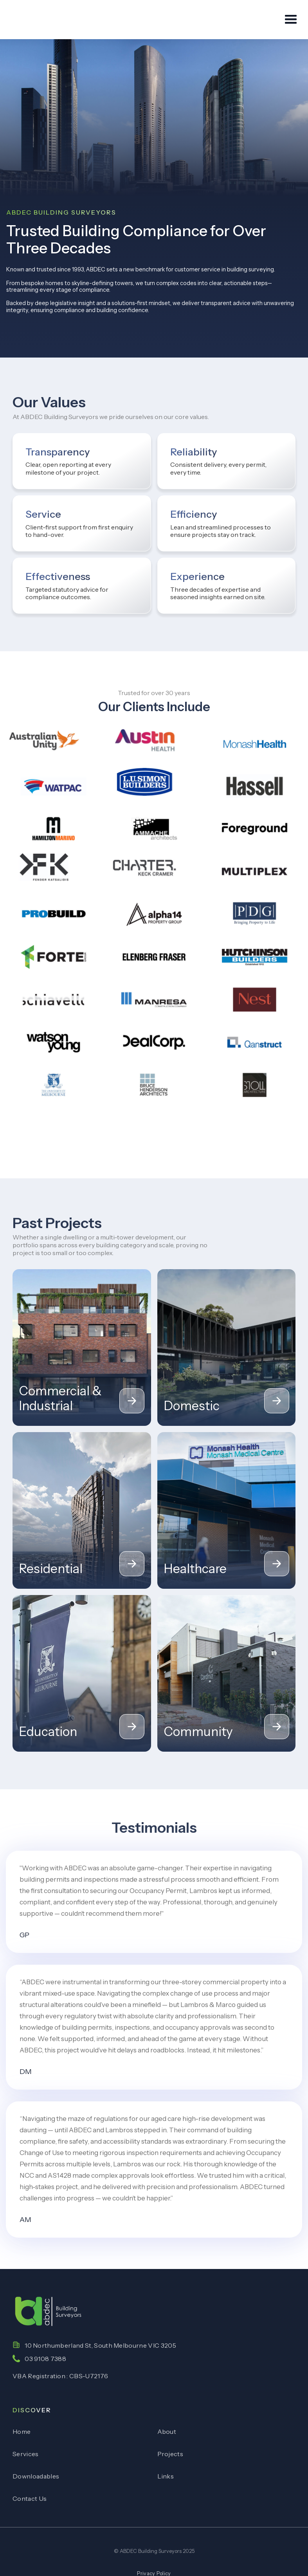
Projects (170, 2454)
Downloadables (36, 2476)
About (167, 2431)
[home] (41, 19)
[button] (287, 19)
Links (165, 2476)
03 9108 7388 (45, 2359)
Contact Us (30, 2498)
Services (26, 2454)
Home (22, 2431)
